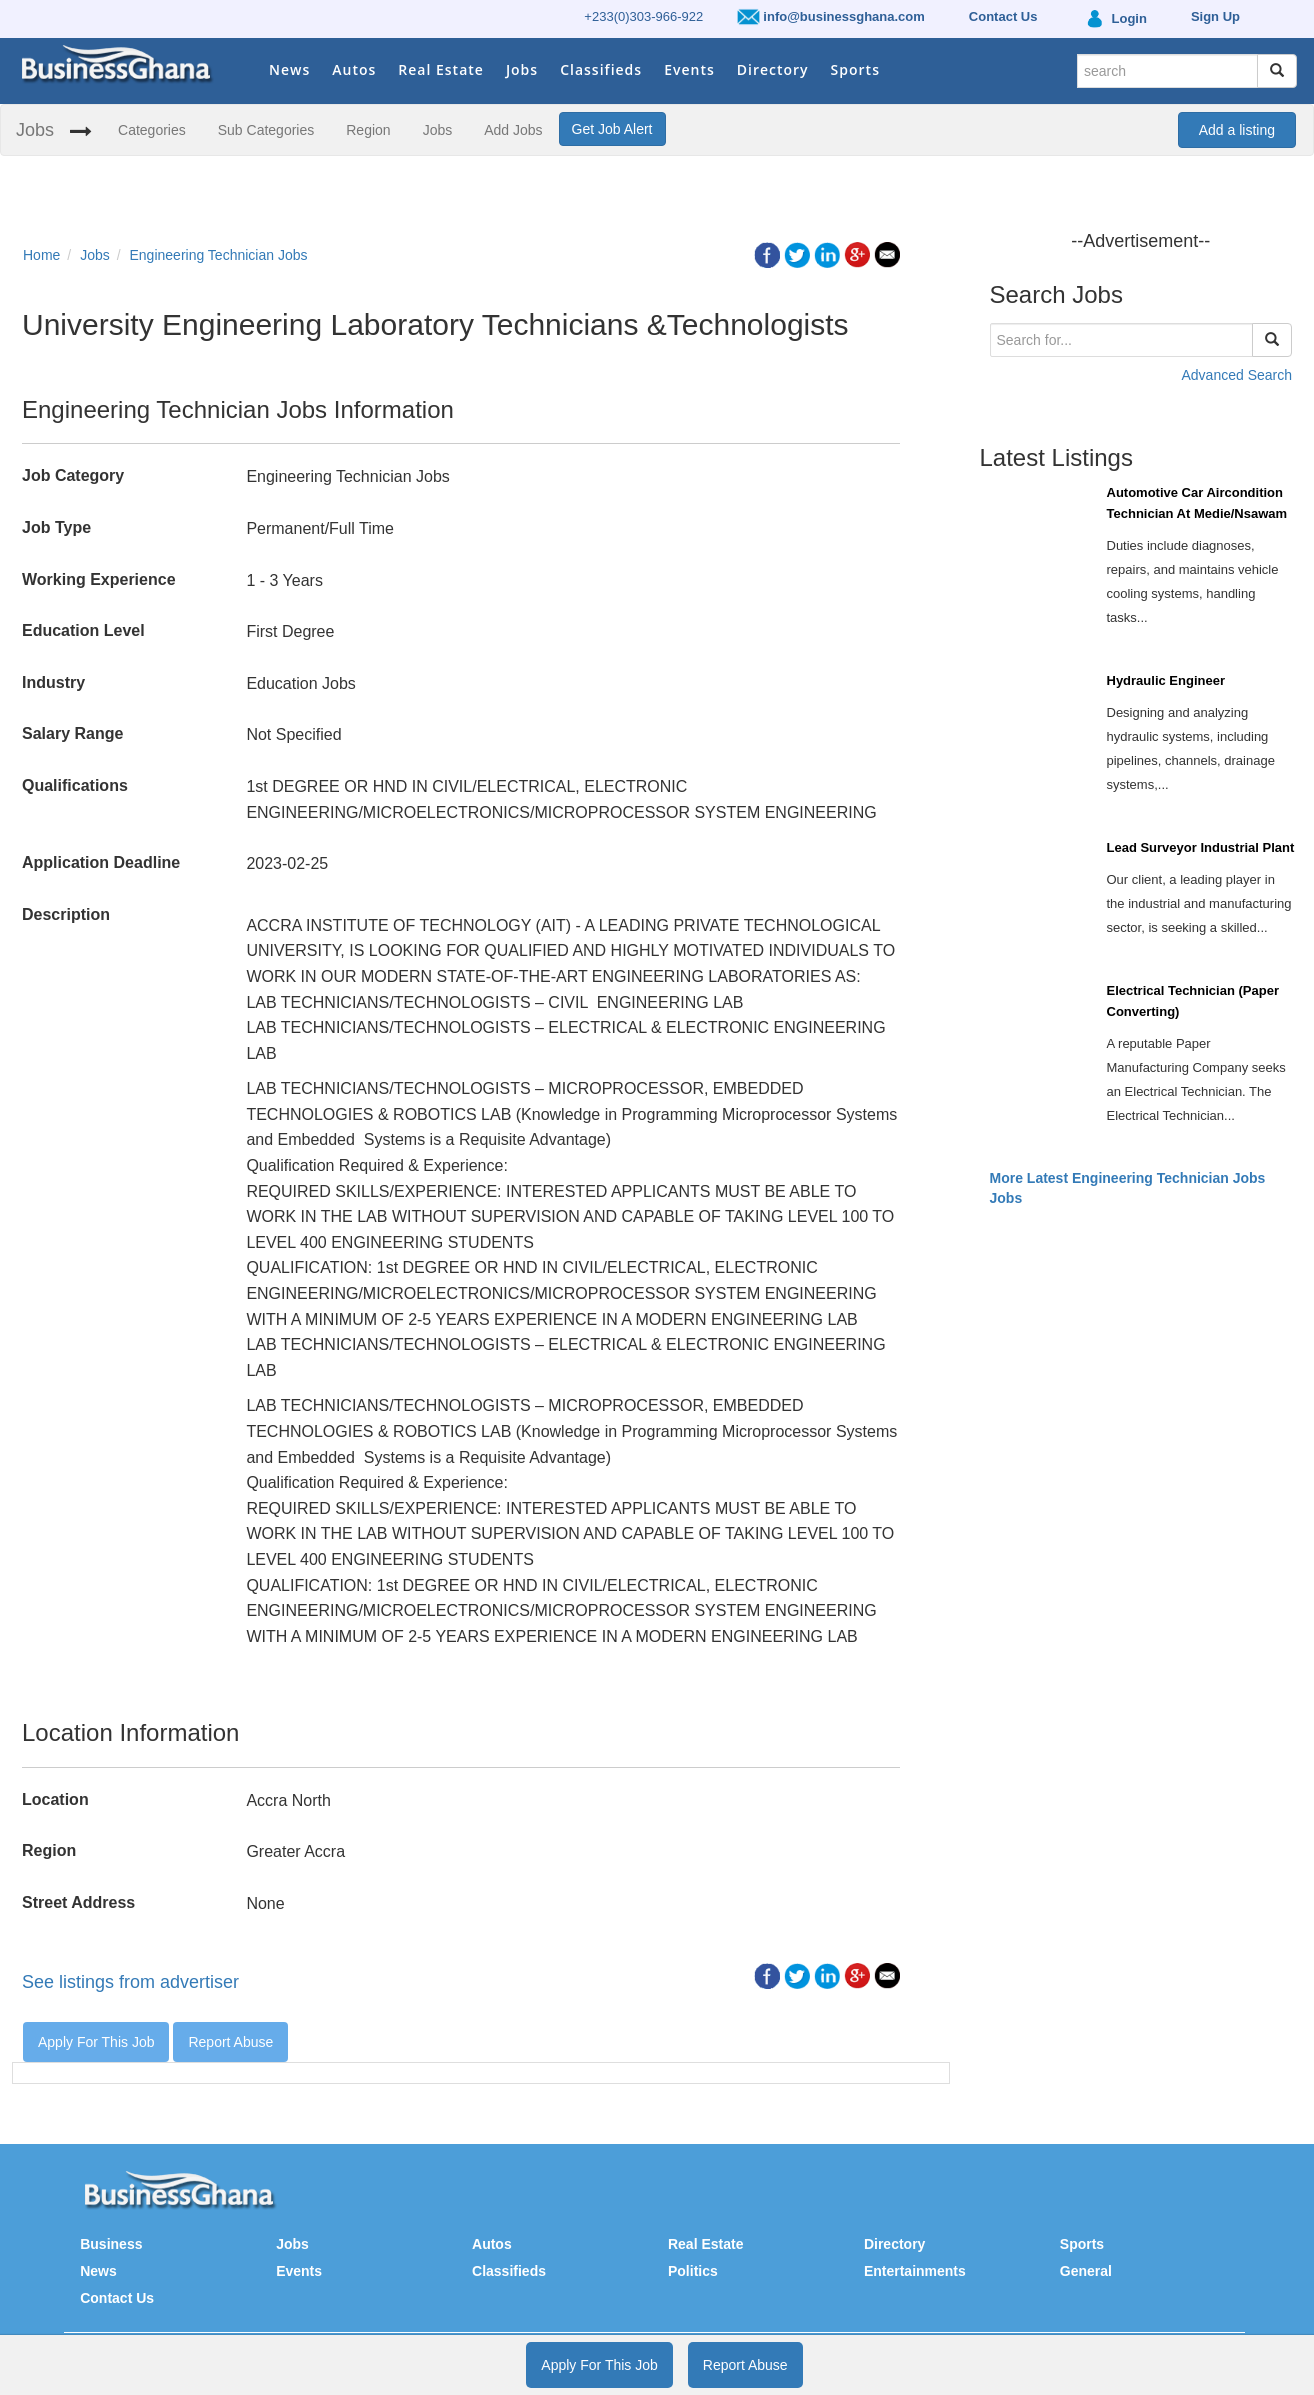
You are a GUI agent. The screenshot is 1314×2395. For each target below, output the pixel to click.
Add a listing (1237, 130)
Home (41, 255)
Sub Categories (266, 130)
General (1086, 2271)
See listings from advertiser (130, 1982)
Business (111, 2244)
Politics (693, 2271)
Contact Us (117, 2298)
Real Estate (441, 69)
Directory (773, 69)
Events (689, 69)
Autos (354, 69)
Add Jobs (513, 130)
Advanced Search (1236, 375)
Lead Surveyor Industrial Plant (1201, 847)
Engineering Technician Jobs (219, 255)
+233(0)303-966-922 (643, 16)
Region (368, 130)
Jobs (522, 69)
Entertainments (915, 2271)
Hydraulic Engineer (1166, 680)
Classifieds (601, 69)
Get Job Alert (612, 129)
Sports (855, 69)
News (289, 69)
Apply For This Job (96, 2042)
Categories (152, 130)
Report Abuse (230, 2042)
